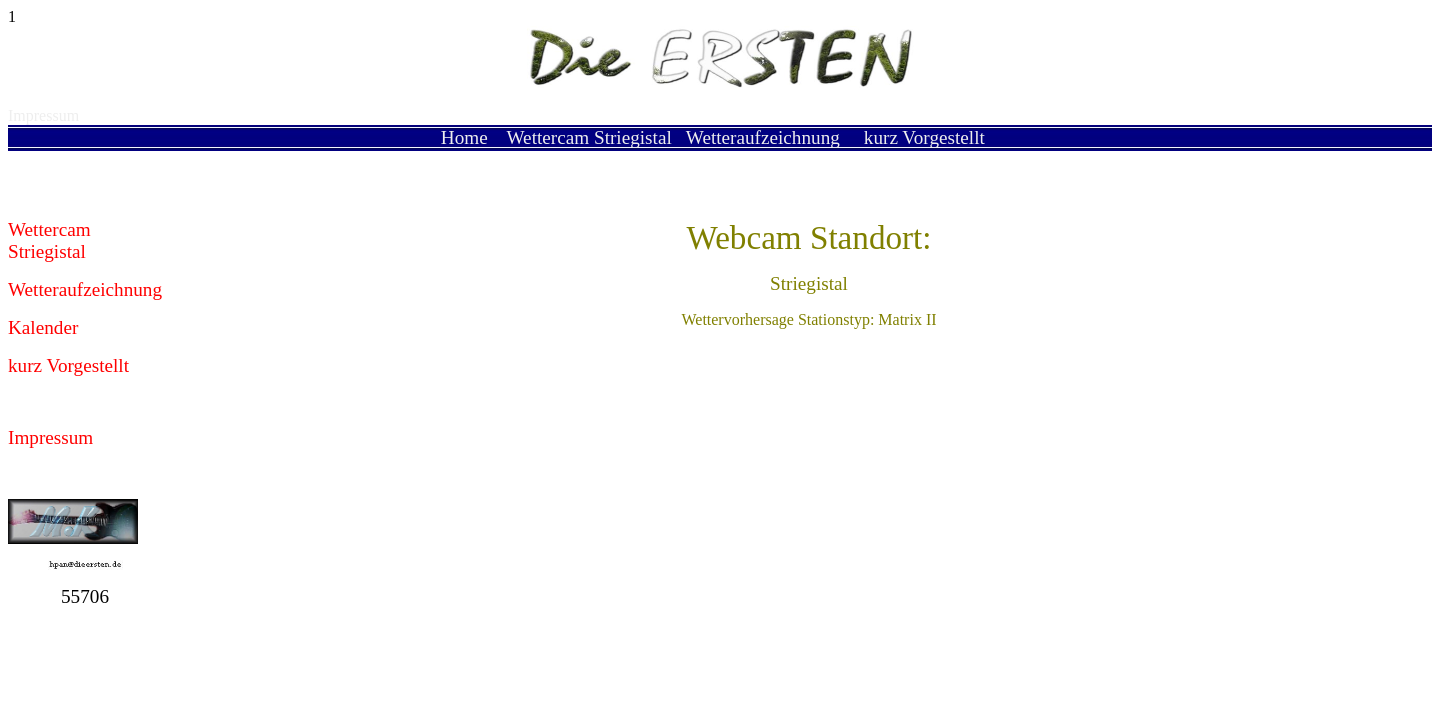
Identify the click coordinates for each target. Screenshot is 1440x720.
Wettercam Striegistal (589, 137)
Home (464, 137)
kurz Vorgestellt (924, 137)
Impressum (43, 115)
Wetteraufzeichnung (763, 137)
